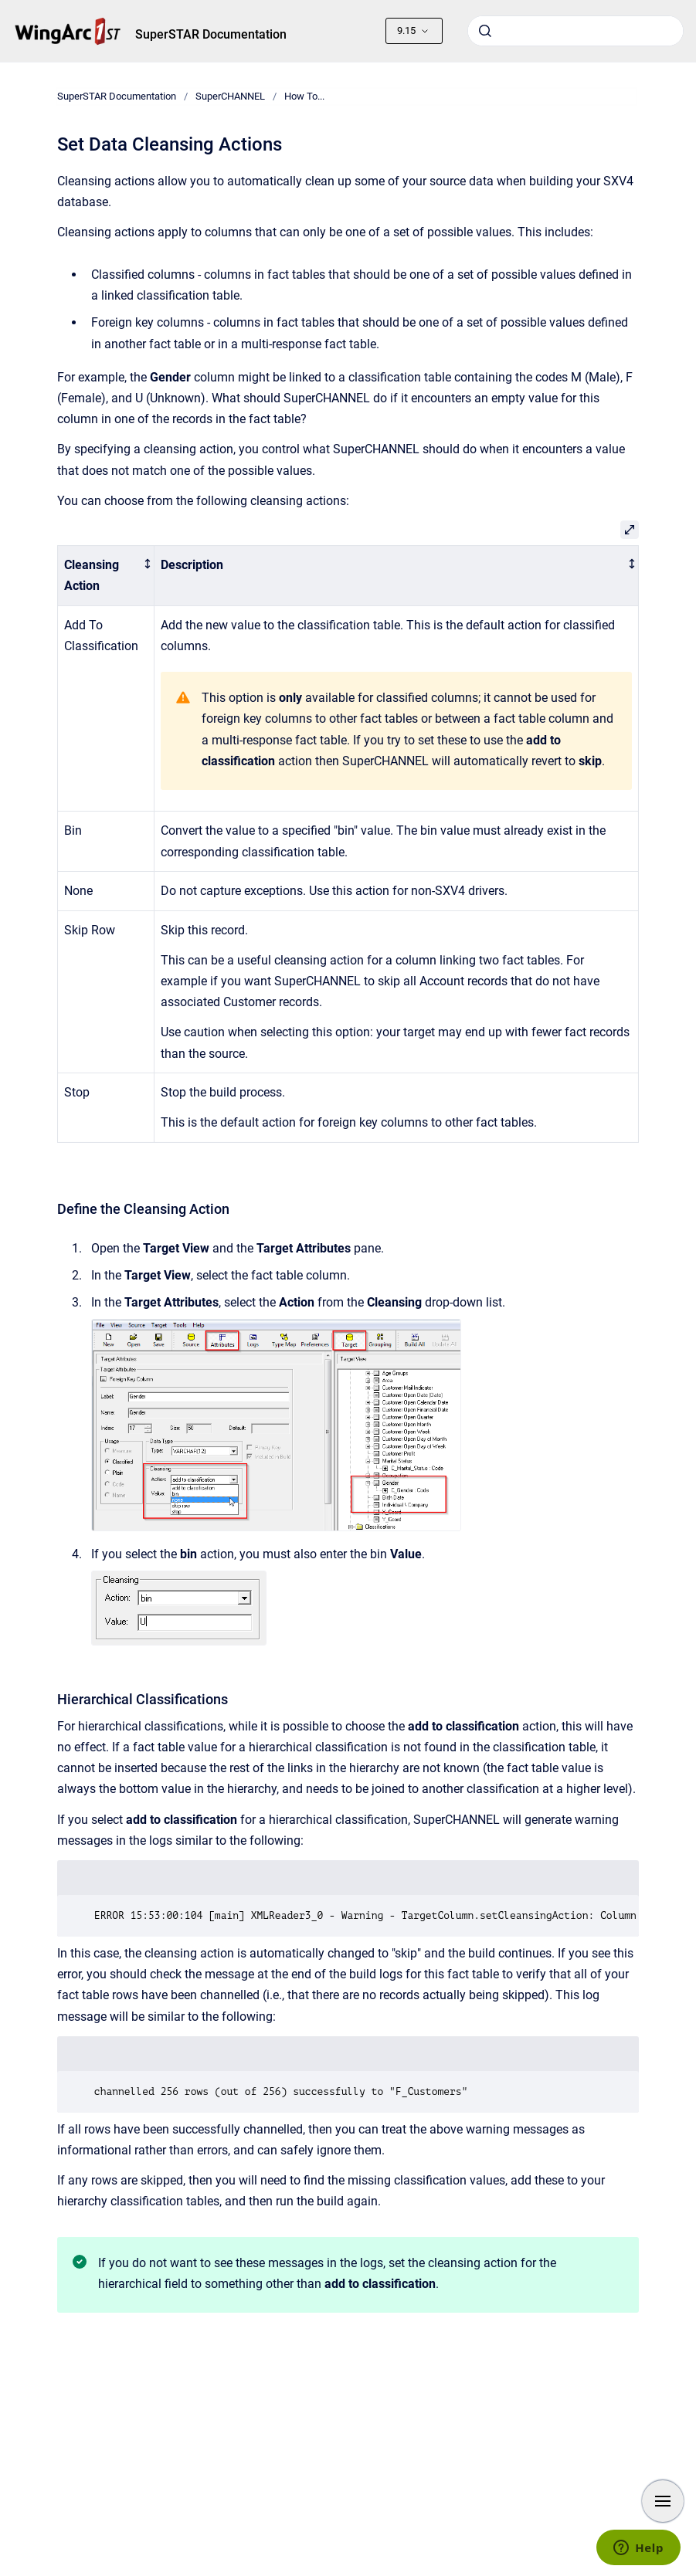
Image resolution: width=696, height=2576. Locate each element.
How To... (304, 96)
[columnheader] (105, 575)
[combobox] (575, 31)
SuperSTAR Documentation (211, 34)
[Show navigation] (663, 2501)
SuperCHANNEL (230, 96)
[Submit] (485, 31)
